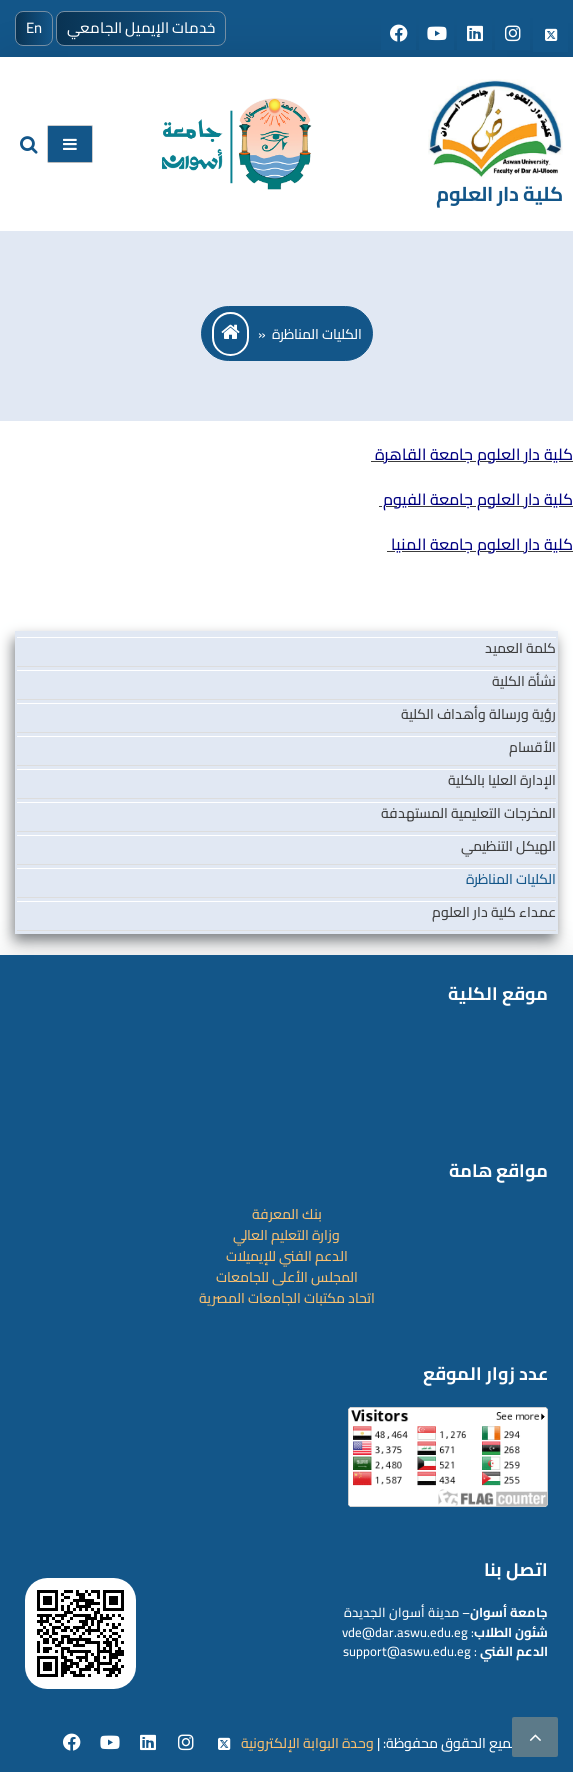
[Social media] (400, 35)
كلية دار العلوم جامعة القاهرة (472, 454)
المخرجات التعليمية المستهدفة (468, 813)
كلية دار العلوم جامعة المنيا (480, 544)
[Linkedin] (149, 1744)
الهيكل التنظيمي (508, 846)
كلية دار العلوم (499, 193)
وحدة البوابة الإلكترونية (307, 1743)
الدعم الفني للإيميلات (287, 1256)
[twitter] (223, 1744)
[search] (28, 144)
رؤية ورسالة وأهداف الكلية (478, 714)
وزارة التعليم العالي (286, 1235)
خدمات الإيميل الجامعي (141, 27)
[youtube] (111, 1744)
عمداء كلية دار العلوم (494, 912)
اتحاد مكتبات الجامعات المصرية (287, 1298)
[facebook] (73, 1744)
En (34, 27)
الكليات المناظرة (511, 879)
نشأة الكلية (524, 681)
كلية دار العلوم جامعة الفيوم (476, 499)
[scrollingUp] (535, 1737)
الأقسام (532, 747)
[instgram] (187, 1744)
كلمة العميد (520, 648)
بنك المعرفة (287, 1214)
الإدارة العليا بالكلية (502, 780)
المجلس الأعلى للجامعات (287, 1277)
